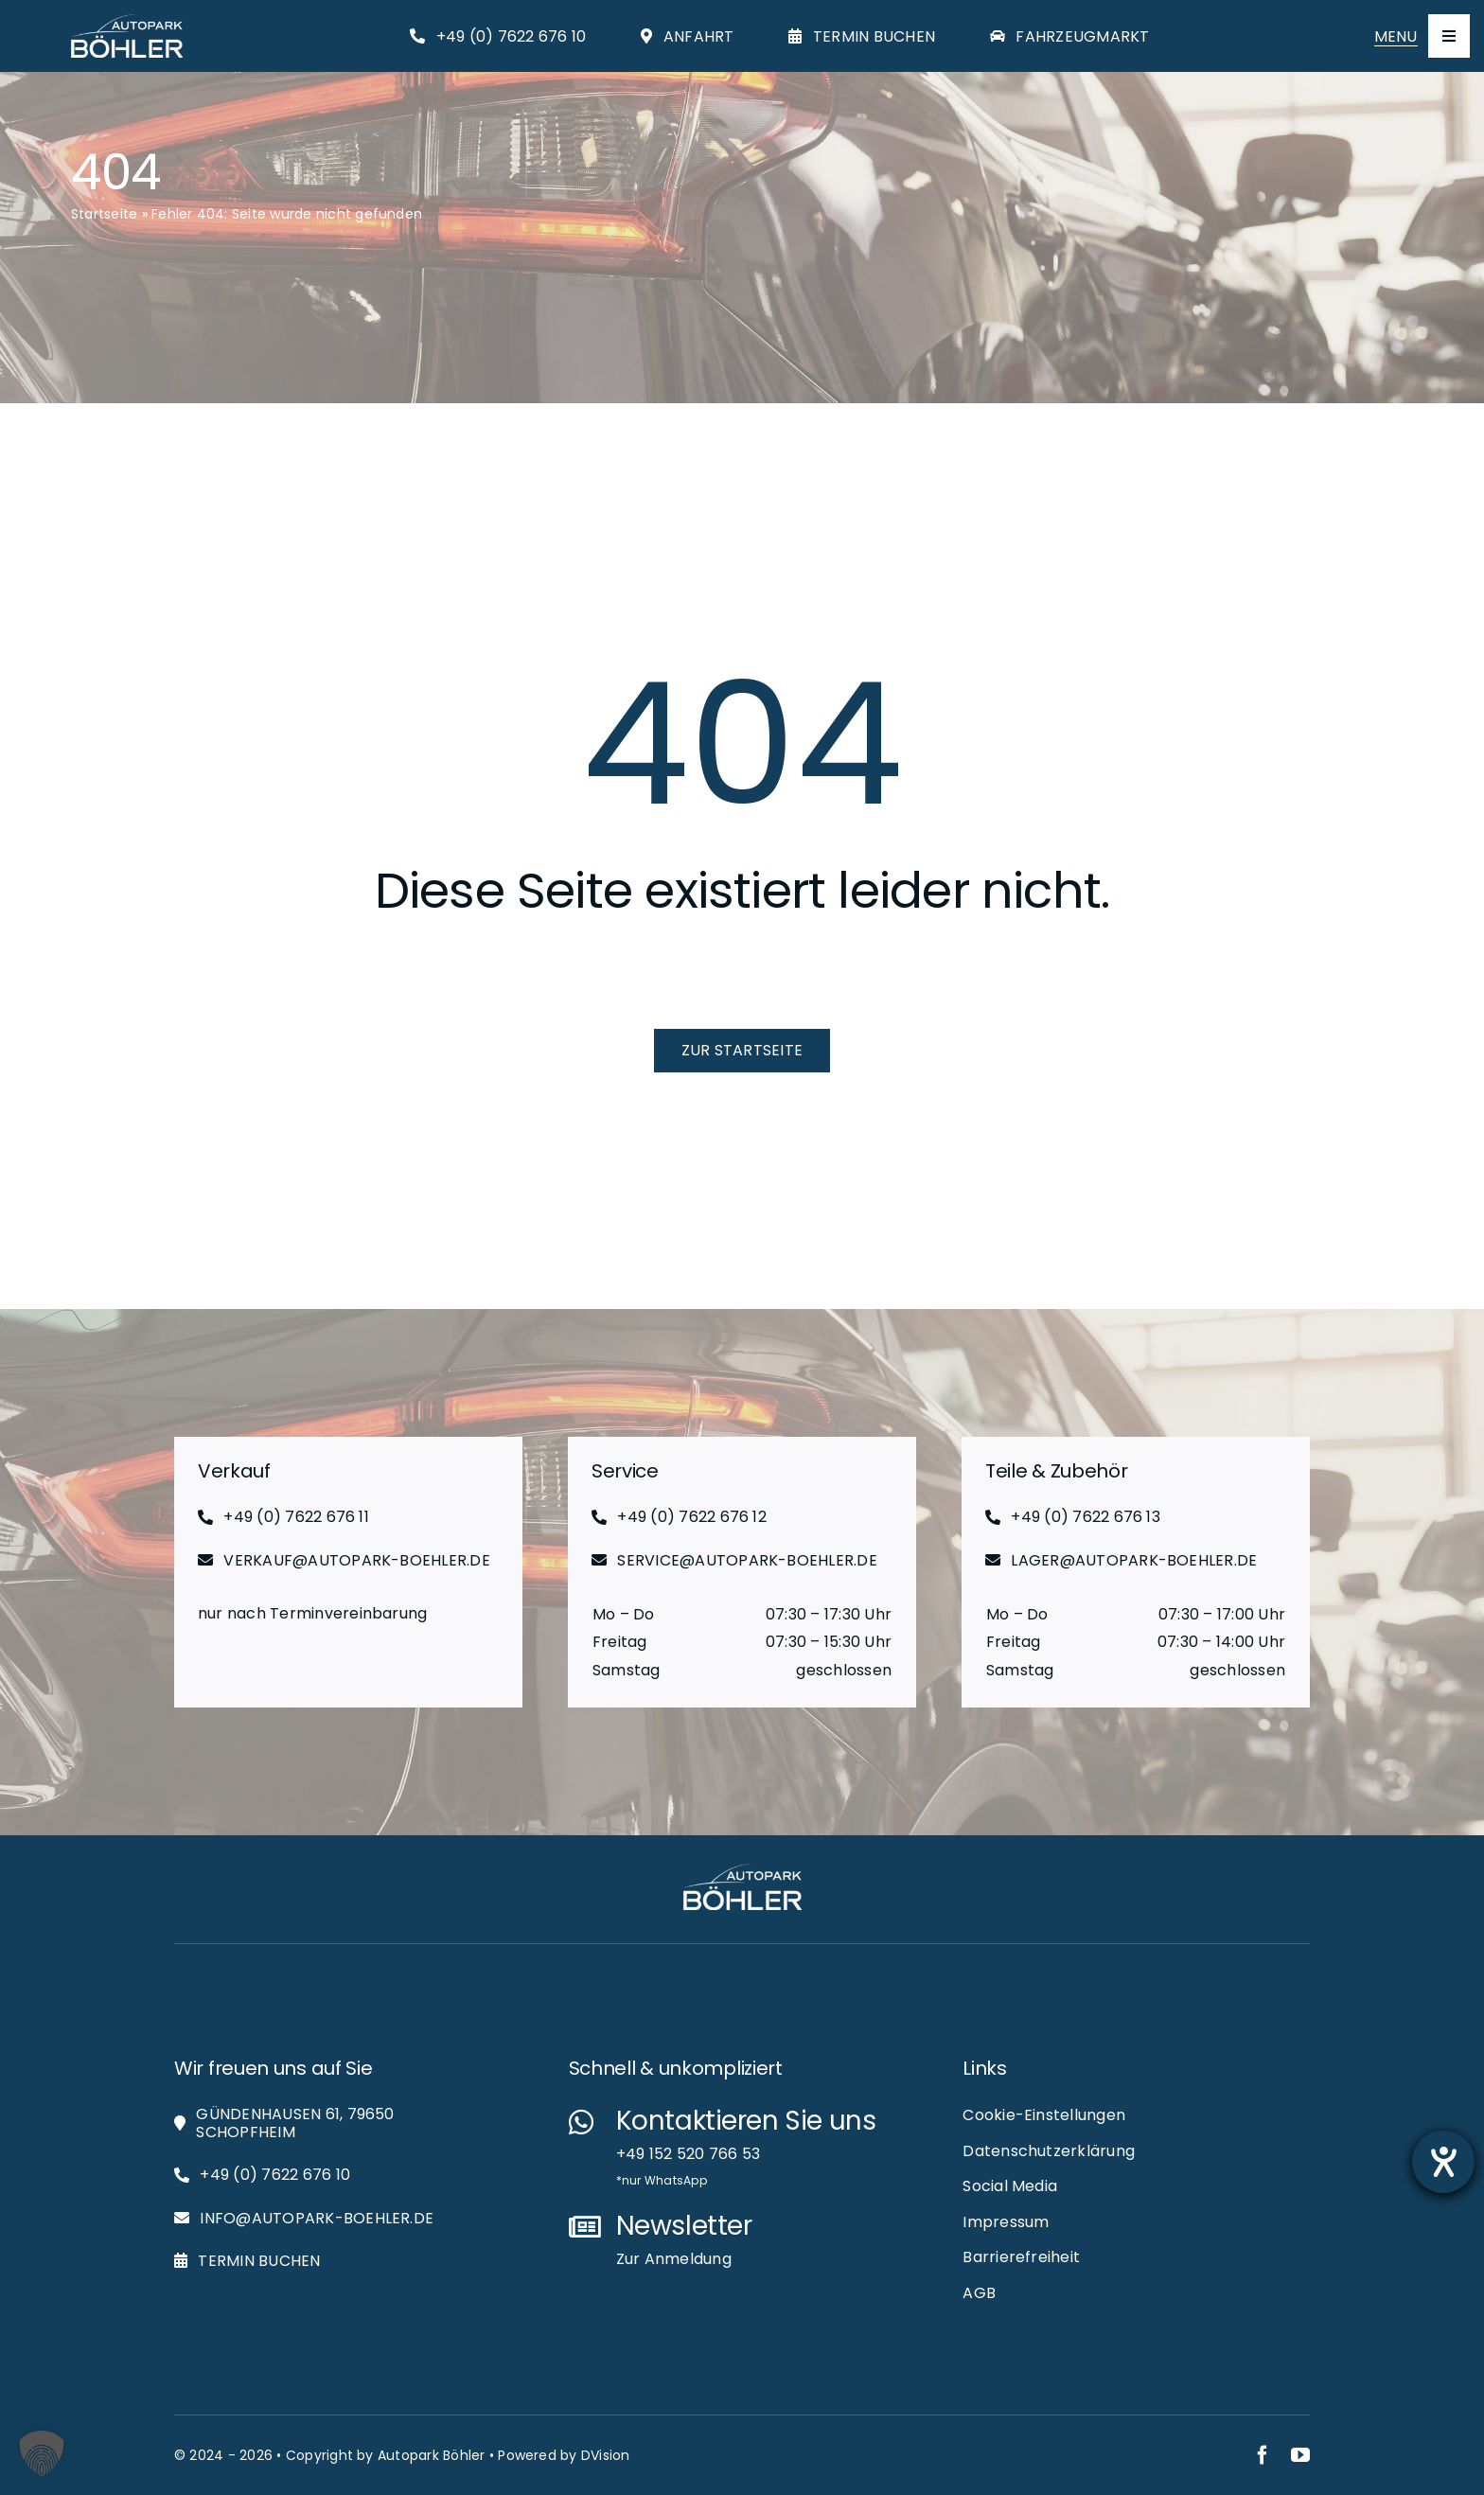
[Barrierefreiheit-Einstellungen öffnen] (1443, 2162)
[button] (41, 2453)
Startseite (104, 213)
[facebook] (1262, 2455)
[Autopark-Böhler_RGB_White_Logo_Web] (127, 21)
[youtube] (1300, 2455)
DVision (605, 2455)
